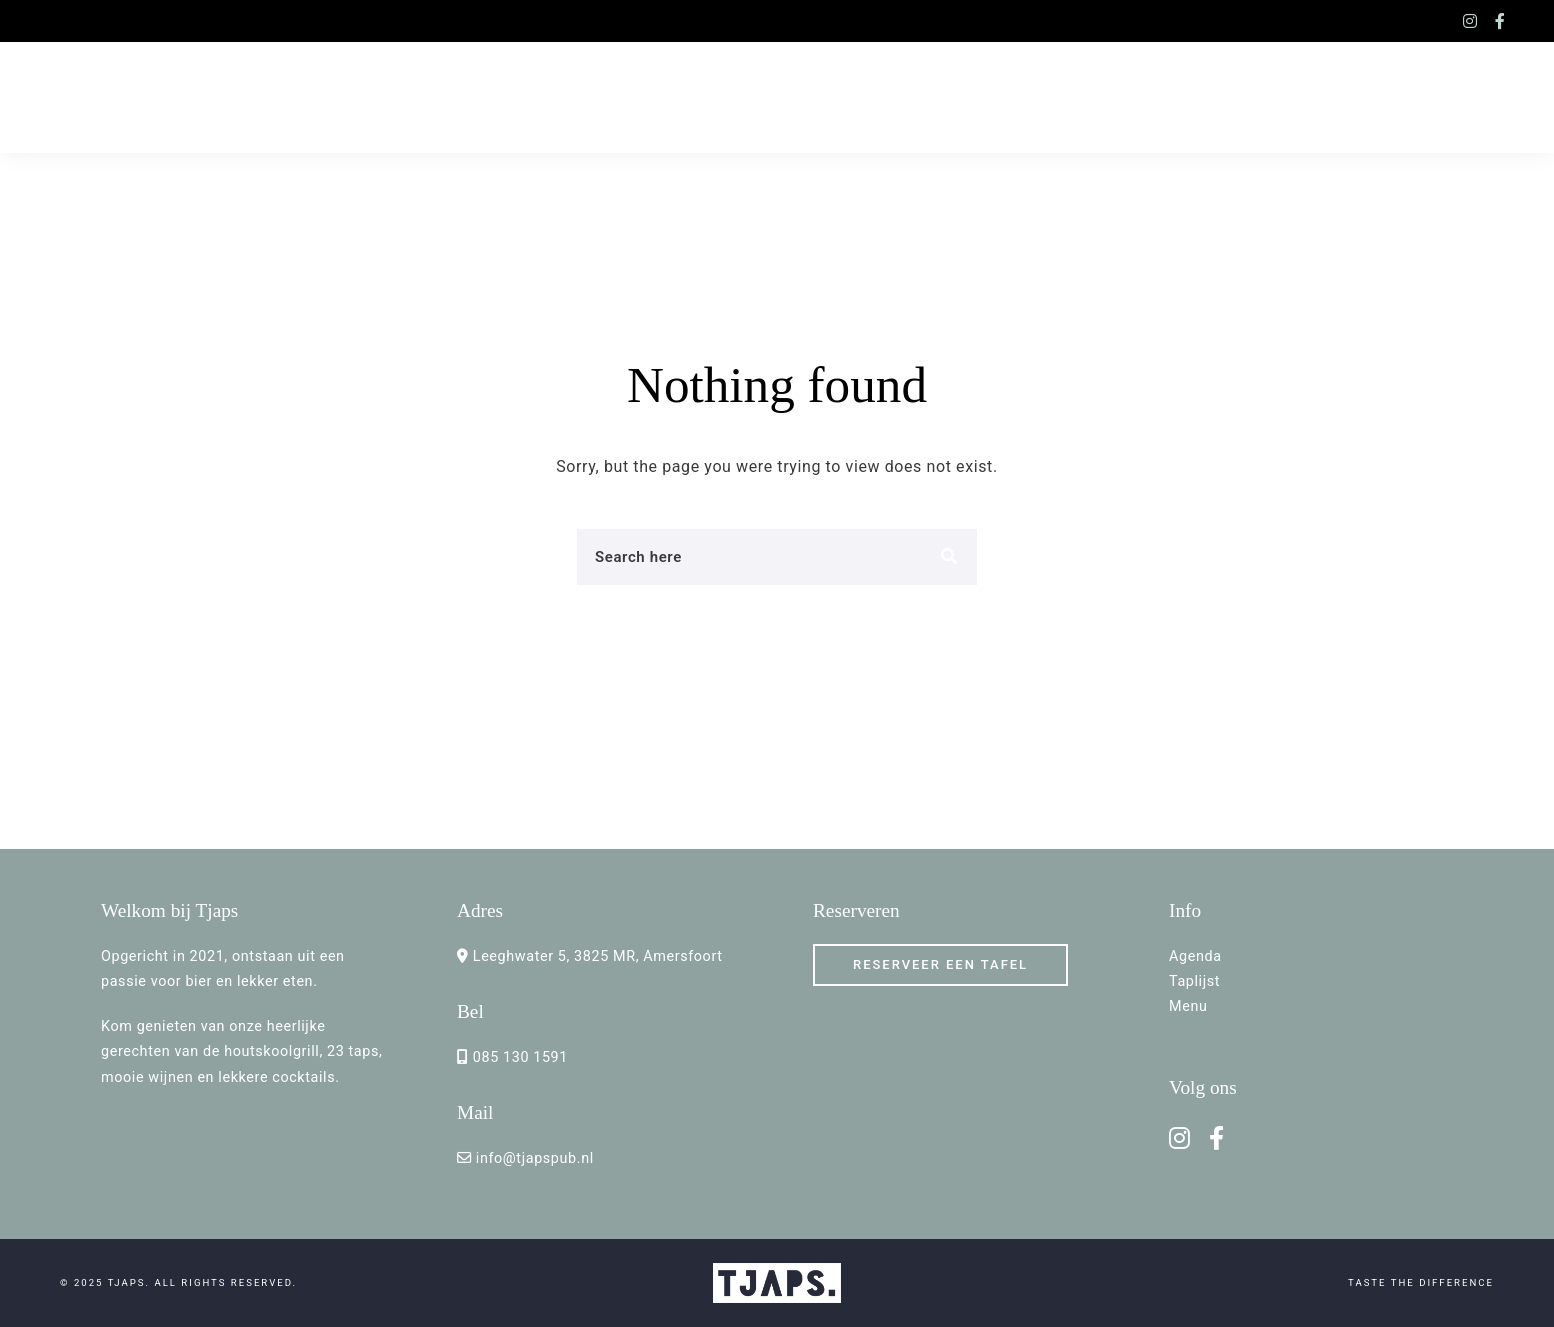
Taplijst (1194, 981)
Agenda (1195, 956)
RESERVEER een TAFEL (940, 964)
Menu (1188, 1006)
